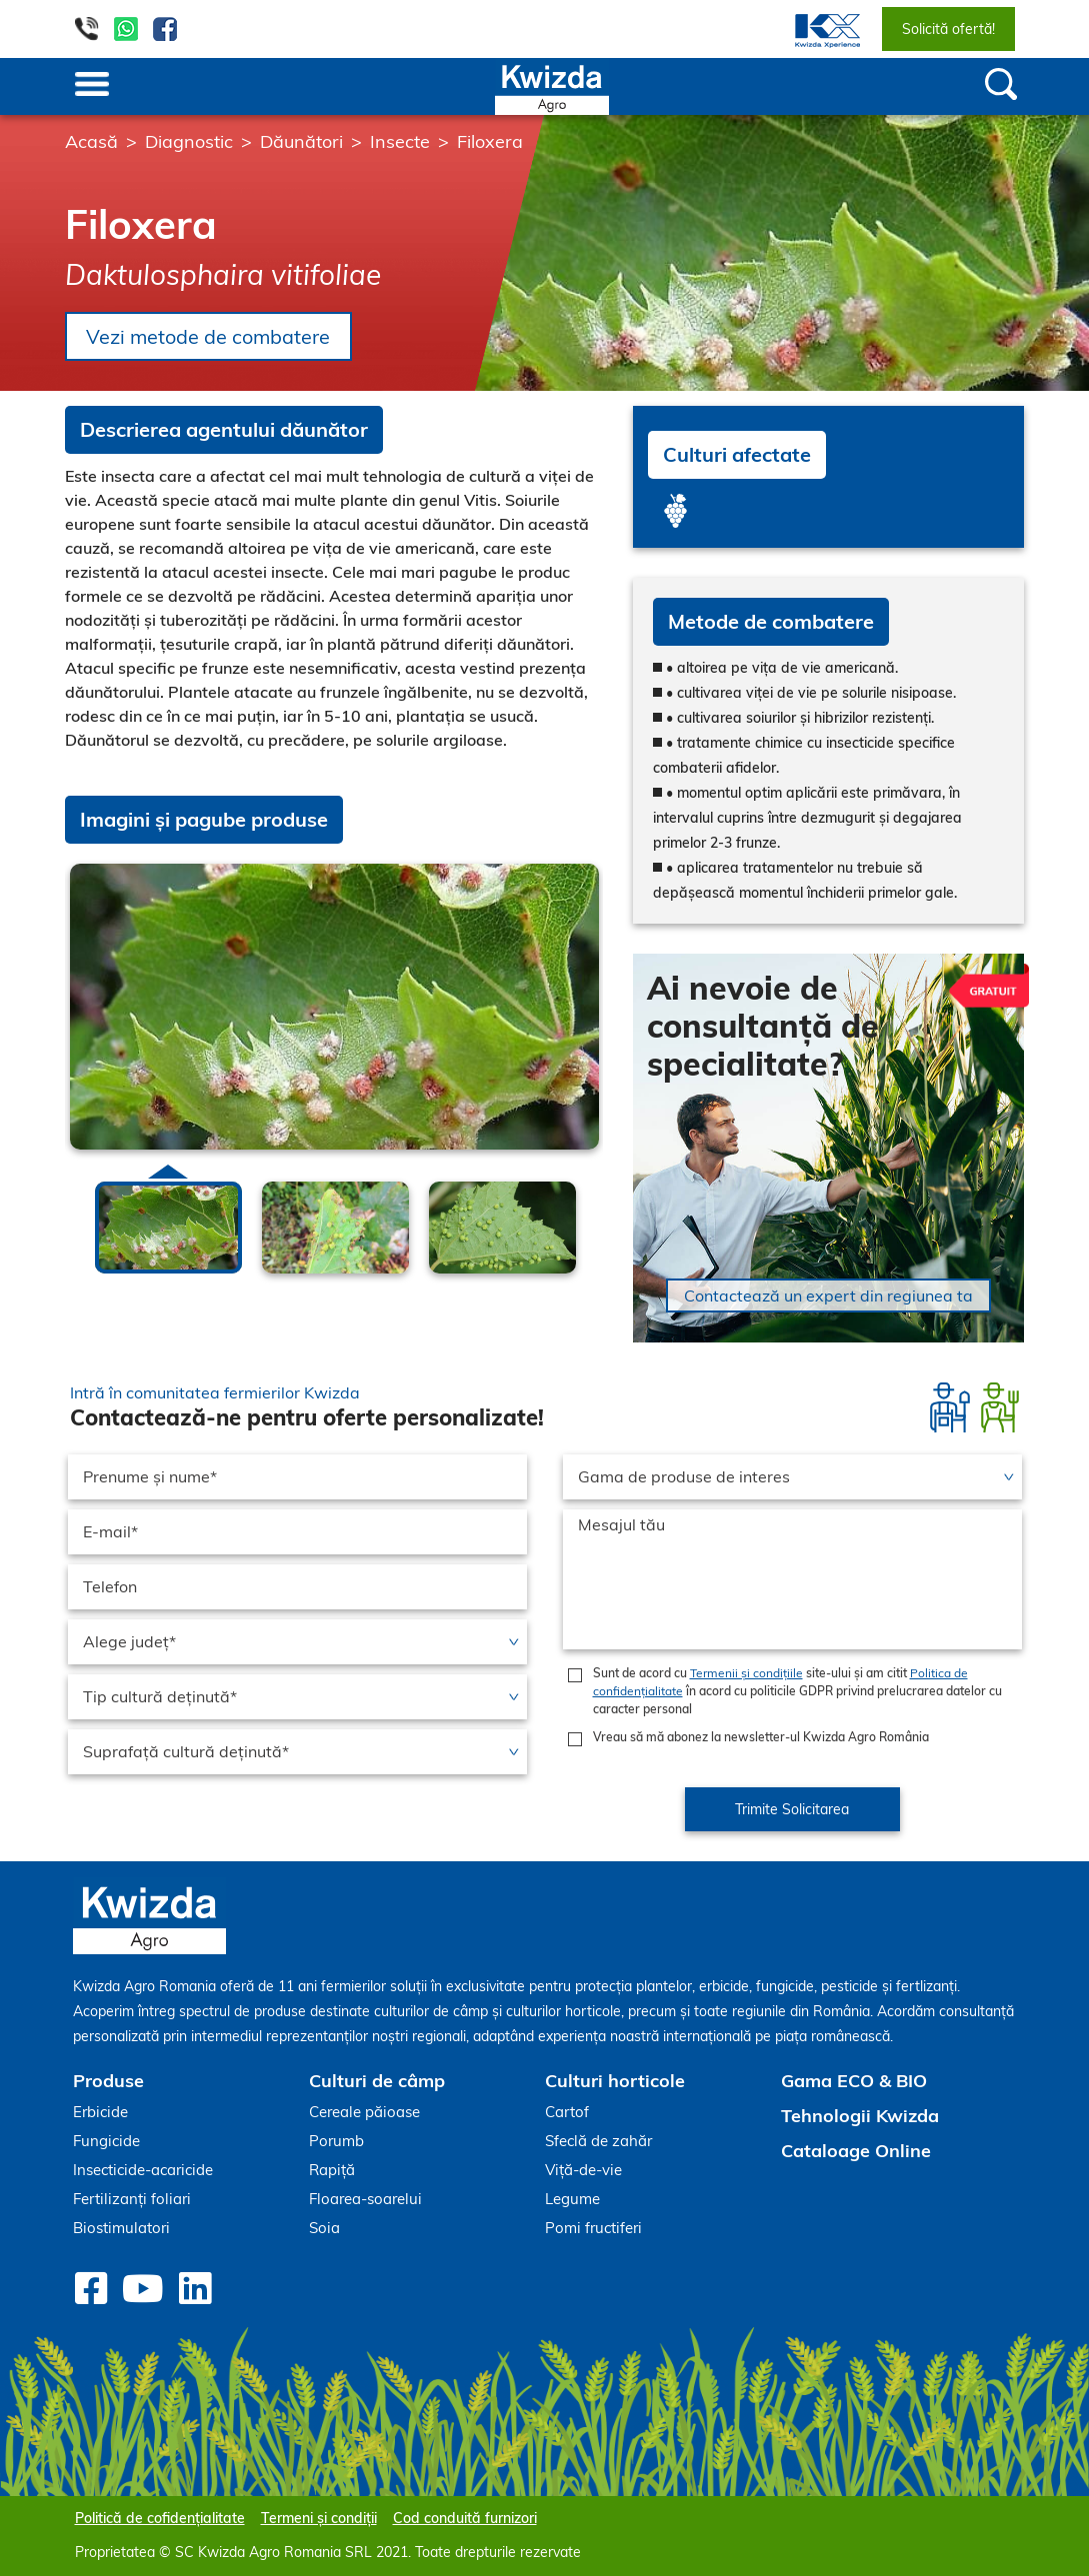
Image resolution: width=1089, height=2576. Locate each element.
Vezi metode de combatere (210, 336)
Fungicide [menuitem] (106, 2140)
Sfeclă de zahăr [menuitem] (598, 2140)
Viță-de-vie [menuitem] (583, 2169)
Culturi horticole (615, 2080)
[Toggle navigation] (92, 86)
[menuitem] (815, 29)
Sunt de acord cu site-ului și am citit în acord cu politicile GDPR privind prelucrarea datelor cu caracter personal (797, 1690)
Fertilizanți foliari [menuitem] (132, 2198)
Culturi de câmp (377, 2080)
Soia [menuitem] (324, 2227)
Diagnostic (189, 141)
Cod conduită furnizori (465, 2518)
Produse (108, 2080)
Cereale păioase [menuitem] (364, 2111)
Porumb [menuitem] (336, 2140)
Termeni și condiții (319, 2518)
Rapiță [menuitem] (332, 2169)
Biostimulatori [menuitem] (121, 2227)
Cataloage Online (856, 2150)
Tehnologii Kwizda (860, 2115)
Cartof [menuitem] (567, 2111)
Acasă (91, 141)
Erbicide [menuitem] (100, 2111)
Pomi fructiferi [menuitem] (593, 2227)
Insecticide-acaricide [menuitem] (143, 2169)
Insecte (400, 141)
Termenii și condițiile (746, 1672)
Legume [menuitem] (572, 2198)
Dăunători (301, 141)
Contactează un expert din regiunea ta (828, 1295)
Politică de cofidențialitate (160, 2518)
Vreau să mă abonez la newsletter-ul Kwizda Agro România (761, 1736)
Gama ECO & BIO (854, 2080)
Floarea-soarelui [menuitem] (365, 2198)
